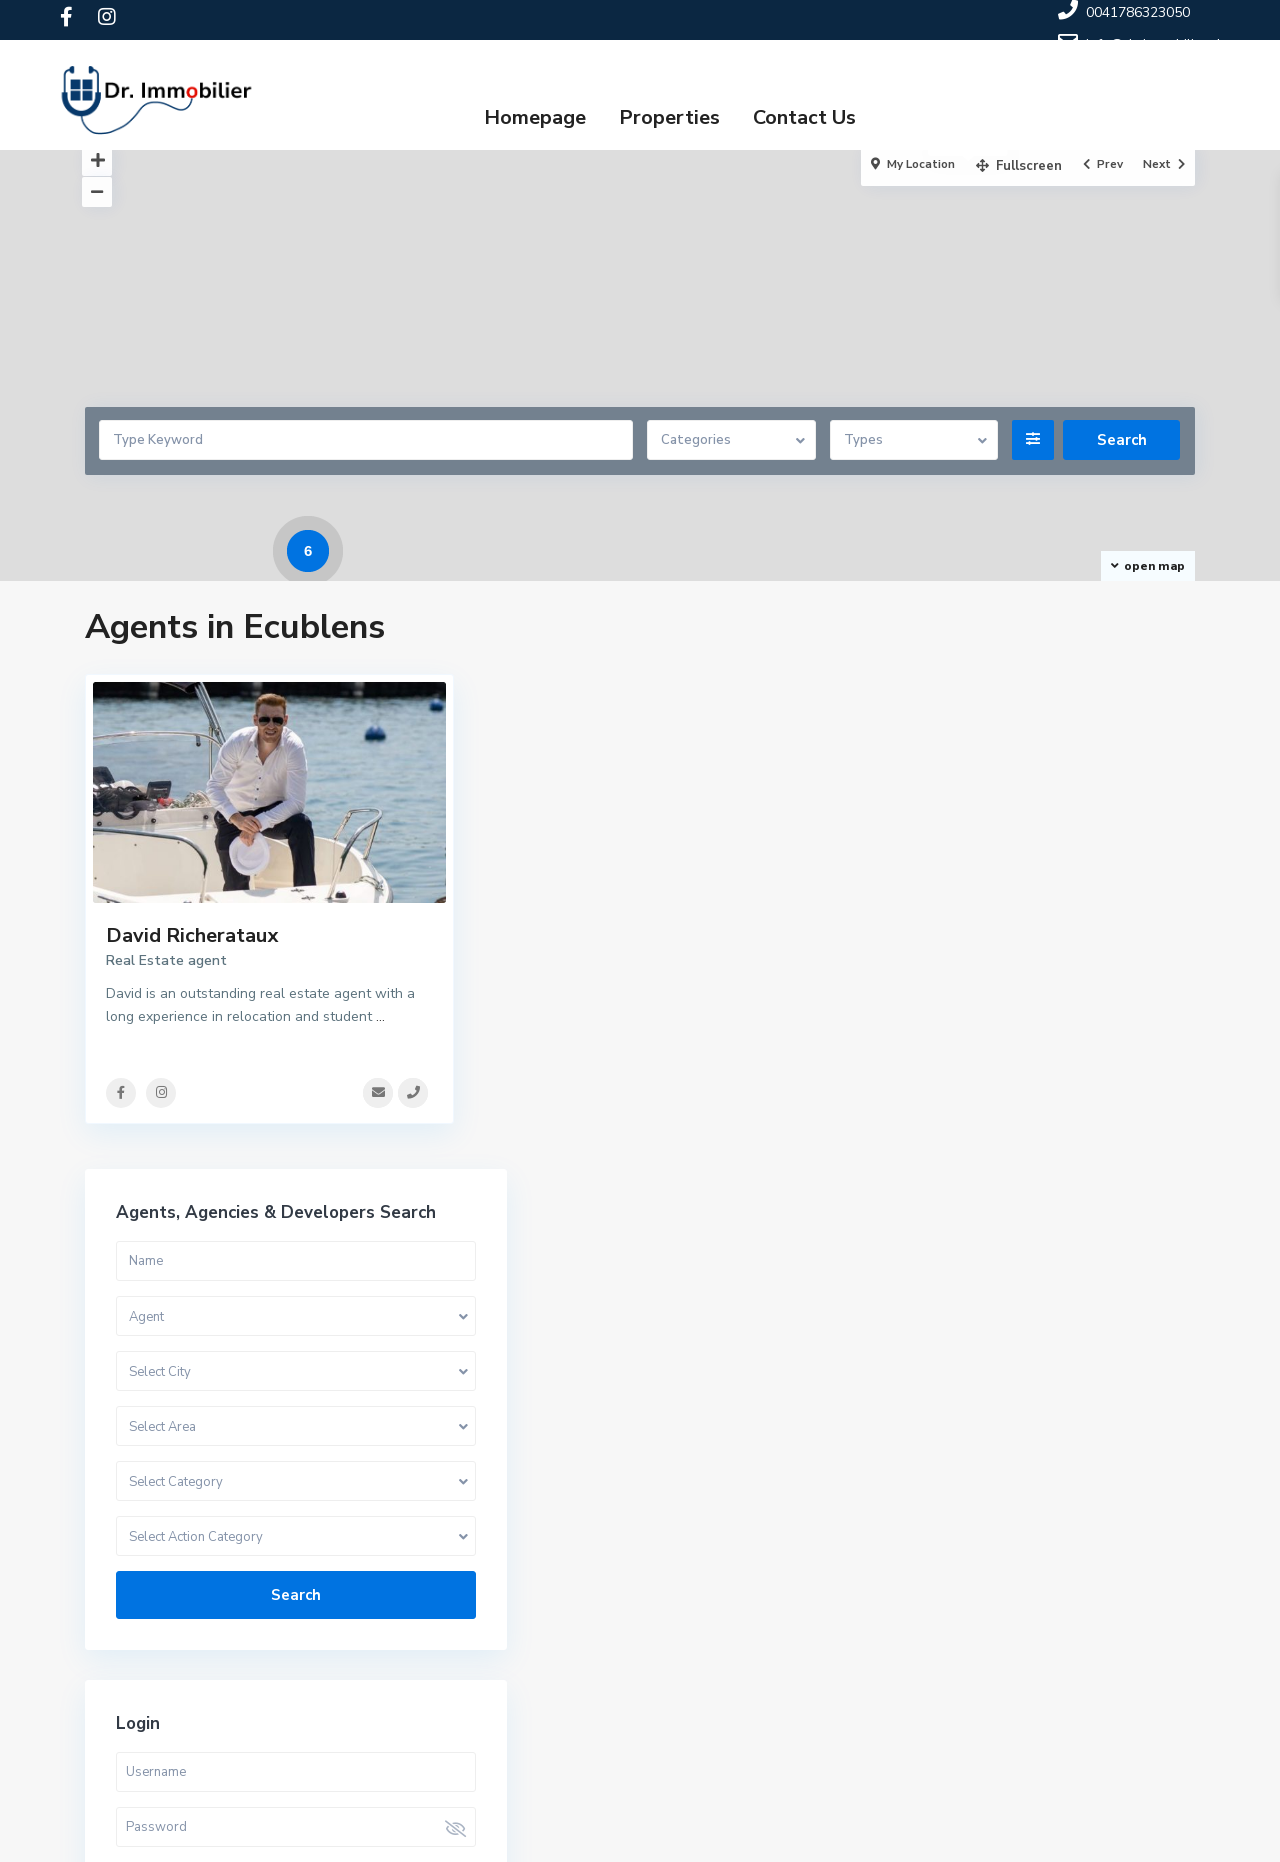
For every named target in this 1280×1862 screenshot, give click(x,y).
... (380, 1016)
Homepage (535, 117)
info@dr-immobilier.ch (1155, 44)
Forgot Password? (968, 1422)
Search (1039, 1057)
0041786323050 (735, 1685)
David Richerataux (192, 935)
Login (1039, 1348)
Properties (669, 117)
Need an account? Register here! (1007, 1400)
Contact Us (804, 117)
